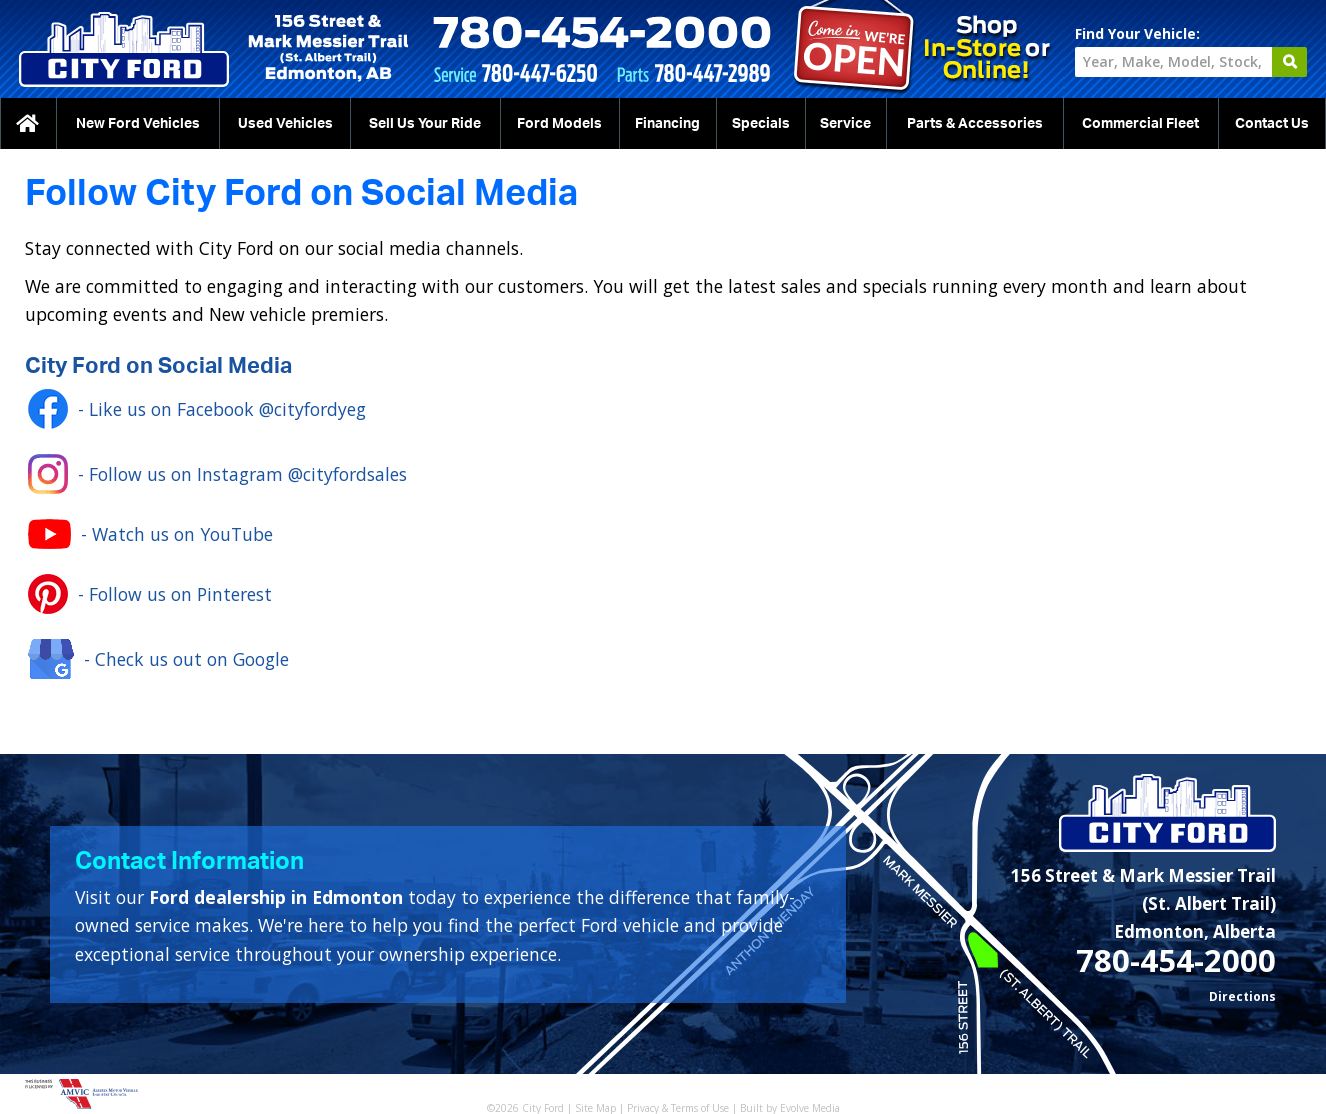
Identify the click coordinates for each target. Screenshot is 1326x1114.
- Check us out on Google (158, 659)
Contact (1272, 124)
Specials (761, 124)
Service (845, 124)
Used (285, 124)
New (138, 124)
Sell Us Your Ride (425, 124)
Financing (667, 124)
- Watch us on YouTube (150, 534)
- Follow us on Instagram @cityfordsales (217, 474)
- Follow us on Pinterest (150, 594)
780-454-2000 (1176, 960)
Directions (1242, 996)
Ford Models (559, 124)
